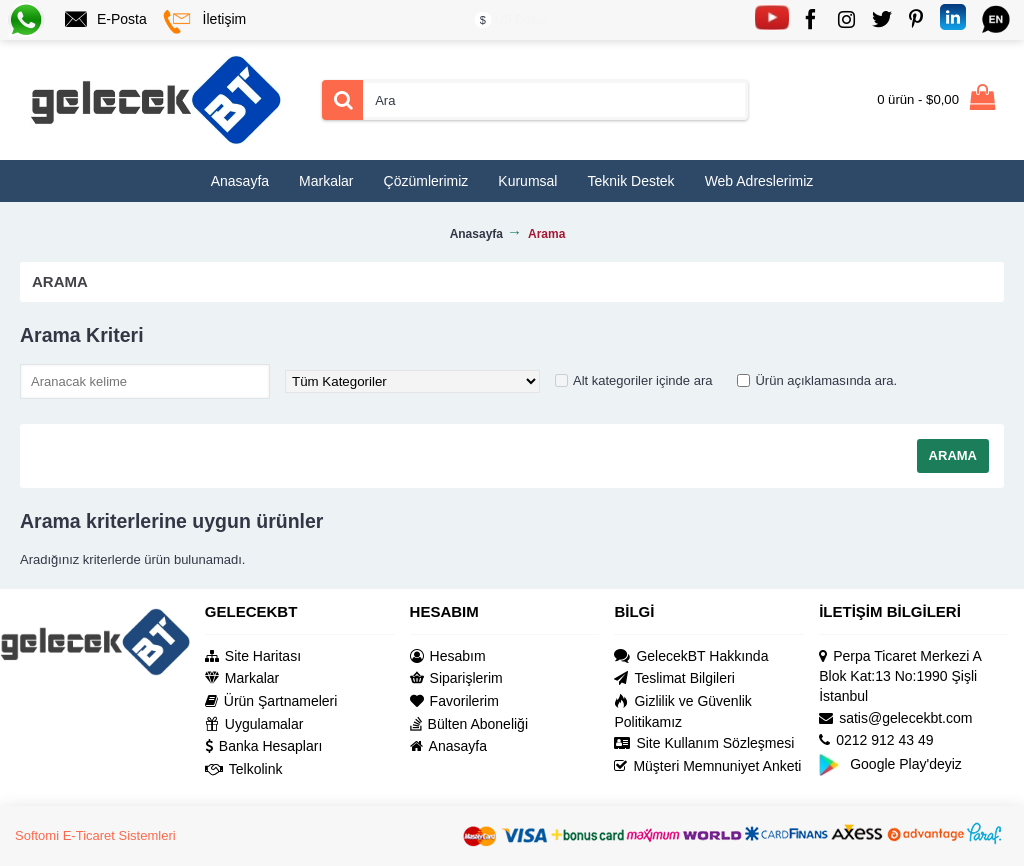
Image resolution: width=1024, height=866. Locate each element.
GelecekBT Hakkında (691, 656)
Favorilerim (454, 701)
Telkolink (244, 769)
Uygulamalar (254, 724)
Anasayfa (448, 746)
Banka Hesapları (264, 746)
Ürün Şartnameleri (271, 701)
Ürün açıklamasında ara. (826, 380)
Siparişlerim (456, 678)
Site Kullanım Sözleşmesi (704, 743)
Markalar (242, 678)
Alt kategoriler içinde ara (642, 380)
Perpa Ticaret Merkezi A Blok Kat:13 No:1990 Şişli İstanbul (900, 676)
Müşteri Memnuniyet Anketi (707, 766)
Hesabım (448, 656)
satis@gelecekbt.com (895, 718)
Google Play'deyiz (890, 763)
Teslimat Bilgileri (674, 678)
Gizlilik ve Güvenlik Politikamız (682, 711)
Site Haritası (253, 656)
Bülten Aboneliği (469, 724)
